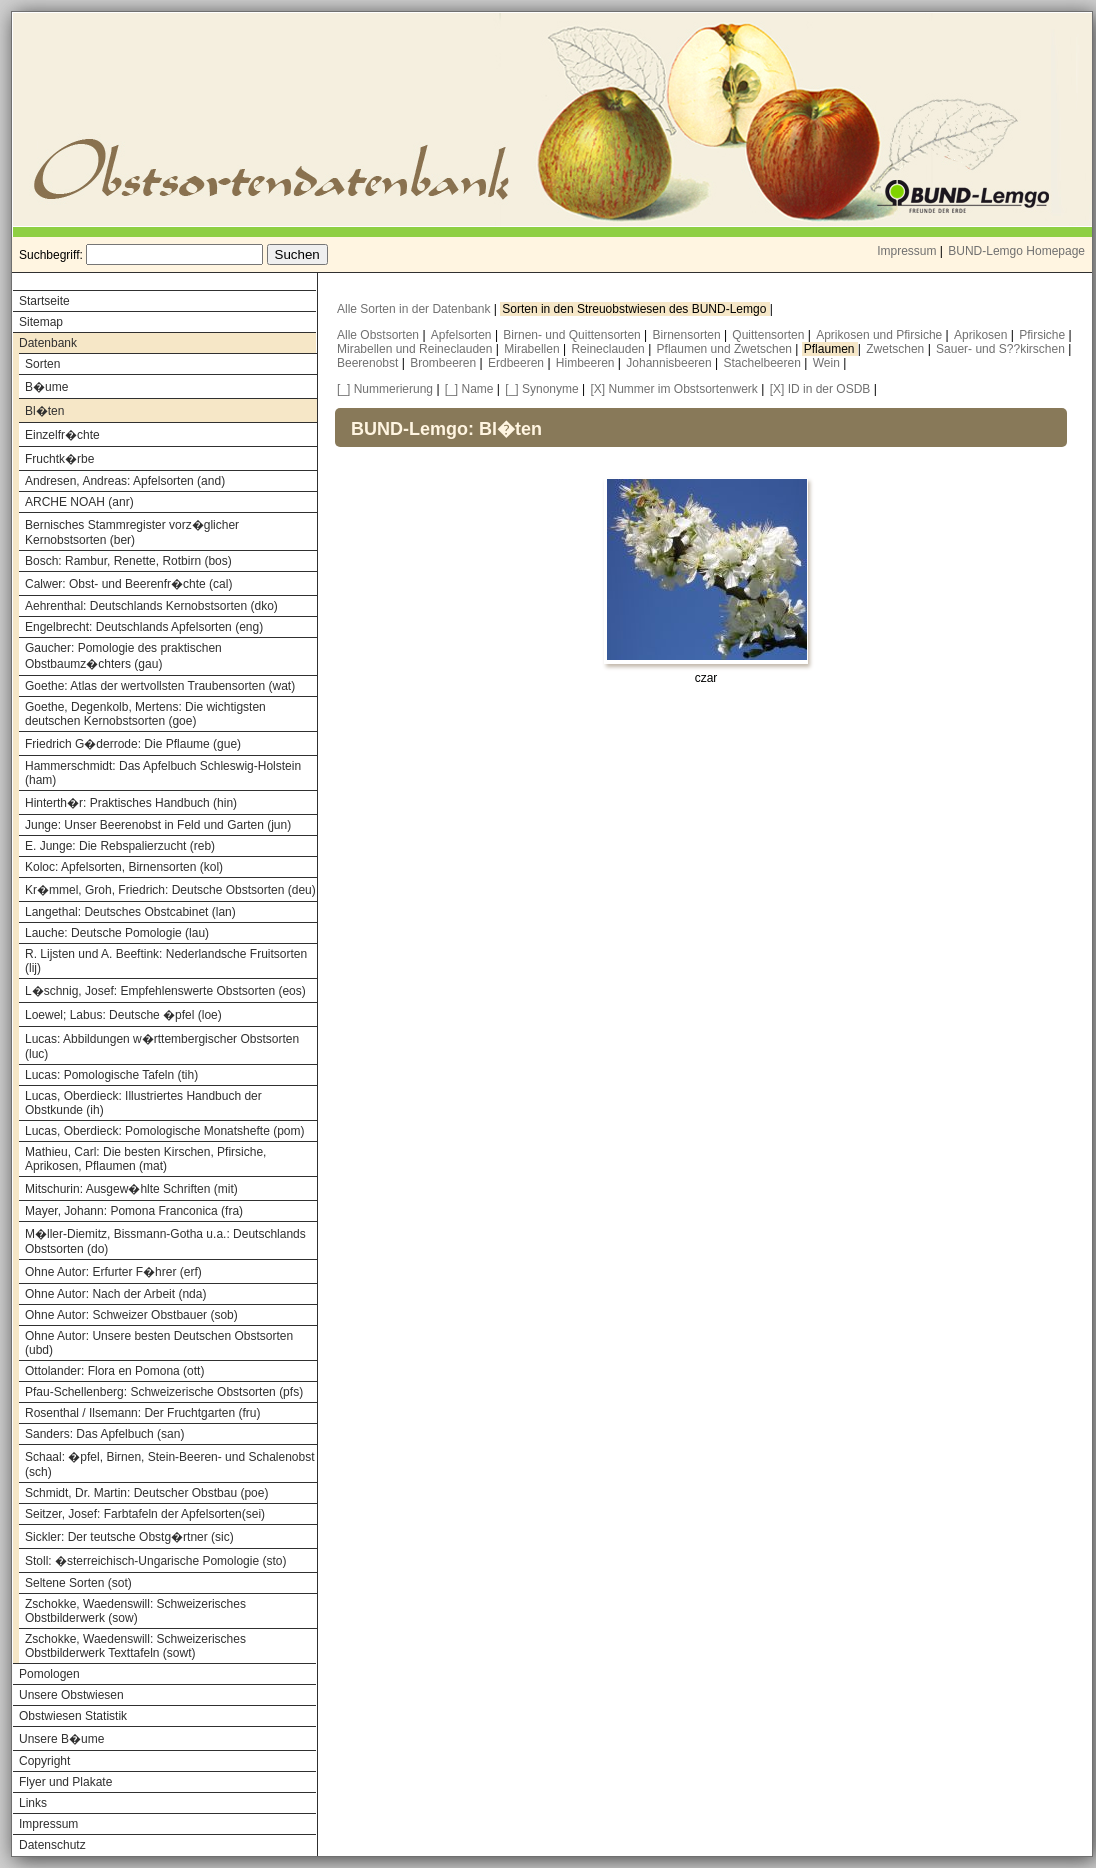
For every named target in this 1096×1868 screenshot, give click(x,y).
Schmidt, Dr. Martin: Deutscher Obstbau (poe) (146, 1493)
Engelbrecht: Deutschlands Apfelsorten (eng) (144, 627)
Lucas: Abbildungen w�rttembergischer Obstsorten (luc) (162, 1046)
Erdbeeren (517, 363)
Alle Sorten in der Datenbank (415, 309)
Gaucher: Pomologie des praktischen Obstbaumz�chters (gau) (123, 656)
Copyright (44, 1761)
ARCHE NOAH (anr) (79, 502)
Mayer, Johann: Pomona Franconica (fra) (134, 1211)
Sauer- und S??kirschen (1002, 349)
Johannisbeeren (670, 363)
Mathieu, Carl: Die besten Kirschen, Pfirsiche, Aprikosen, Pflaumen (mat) (145, 1159)
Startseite (44, 301)
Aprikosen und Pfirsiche (880, 335)
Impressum (906, 251)
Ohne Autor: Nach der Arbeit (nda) (115, 1294)
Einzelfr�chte (62, 435)
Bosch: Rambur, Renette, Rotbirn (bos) (128, 561)
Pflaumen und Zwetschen (726, 349)
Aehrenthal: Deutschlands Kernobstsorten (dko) (151, 606)
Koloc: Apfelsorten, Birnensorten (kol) (124, 867)
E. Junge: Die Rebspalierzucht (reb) (120, 846)
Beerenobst (369, 363)
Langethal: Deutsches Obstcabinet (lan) (130, 912)
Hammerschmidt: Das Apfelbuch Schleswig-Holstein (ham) (163, 773)
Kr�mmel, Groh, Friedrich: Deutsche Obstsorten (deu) (170, 890)
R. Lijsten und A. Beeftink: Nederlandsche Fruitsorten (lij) (166, 961)
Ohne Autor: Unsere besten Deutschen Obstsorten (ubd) (159, 1343)
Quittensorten (769, 335)
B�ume (46, 387)
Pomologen (49, 1674)
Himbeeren (587, 363)
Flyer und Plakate (65, 1782)
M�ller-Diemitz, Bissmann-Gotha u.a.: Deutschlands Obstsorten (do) (165, 1241)
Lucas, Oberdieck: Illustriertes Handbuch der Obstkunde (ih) (143, 1103)
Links (33, 1803)
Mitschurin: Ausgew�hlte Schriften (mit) (131, 1189)
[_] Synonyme (541, 389)
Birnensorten (688, 335)
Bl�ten (44, 411)
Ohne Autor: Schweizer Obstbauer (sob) (131, 1315)
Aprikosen (982, 335)
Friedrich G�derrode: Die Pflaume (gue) (133, 744)
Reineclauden (609, 349)
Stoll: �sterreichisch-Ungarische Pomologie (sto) (155, 1561)
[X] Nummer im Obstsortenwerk (674, 389)
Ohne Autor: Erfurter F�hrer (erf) (113, 1272)
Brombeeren (444, 363)
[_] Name (469, 389)
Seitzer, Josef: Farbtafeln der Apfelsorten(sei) (145, 1514)
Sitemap (41, 322)
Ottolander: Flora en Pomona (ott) (114, 1371)
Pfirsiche (1043, 335)
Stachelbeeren (764, 363)
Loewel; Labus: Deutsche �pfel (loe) (123, 1015)
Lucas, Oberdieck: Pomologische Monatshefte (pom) (164, 1131)
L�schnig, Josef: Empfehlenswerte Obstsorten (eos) (165, 991)
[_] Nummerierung (385, 389)
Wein (828, 363)
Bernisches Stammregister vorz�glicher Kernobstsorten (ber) (132, 532)
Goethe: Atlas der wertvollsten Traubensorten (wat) (160, 686)
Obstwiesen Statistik (73, 1716)
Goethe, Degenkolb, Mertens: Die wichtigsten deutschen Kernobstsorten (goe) (145, 714)
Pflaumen (831, 349)
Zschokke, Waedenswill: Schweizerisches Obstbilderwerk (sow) (135, 1611)
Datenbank (48, 343)
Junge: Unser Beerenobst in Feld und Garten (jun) (158, 825)
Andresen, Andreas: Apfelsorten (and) (125, 481)
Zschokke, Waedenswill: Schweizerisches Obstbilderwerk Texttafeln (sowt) (135, 1646)
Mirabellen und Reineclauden (416, 349)
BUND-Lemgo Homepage (1016, 251)
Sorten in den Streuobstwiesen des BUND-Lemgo (635, 309)
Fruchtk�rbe (59, 459)
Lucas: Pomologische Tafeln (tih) (111, 1075)
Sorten (42, 364)
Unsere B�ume (61, 1739)
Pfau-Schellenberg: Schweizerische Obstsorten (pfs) (164, 1392)
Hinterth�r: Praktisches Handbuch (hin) (131, 803)
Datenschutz (52, 1845)
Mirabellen (533, 349)
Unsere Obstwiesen (71, 1695)
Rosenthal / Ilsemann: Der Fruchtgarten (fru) (142, 1413)
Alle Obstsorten (379, 335)
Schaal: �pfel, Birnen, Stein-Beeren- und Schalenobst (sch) (170, 1464)
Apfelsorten (463, 335)
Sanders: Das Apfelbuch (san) (104, 1434)
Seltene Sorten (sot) (78, 1583)
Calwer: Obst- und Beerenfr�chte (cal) (128, 584)
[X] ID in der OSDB (820, 389)
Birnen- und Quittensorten (573, 335)
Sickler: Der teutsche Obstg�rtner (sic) (129, 1537)
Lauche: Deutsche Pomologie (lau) (117, 933)
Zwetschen (896, 349)
